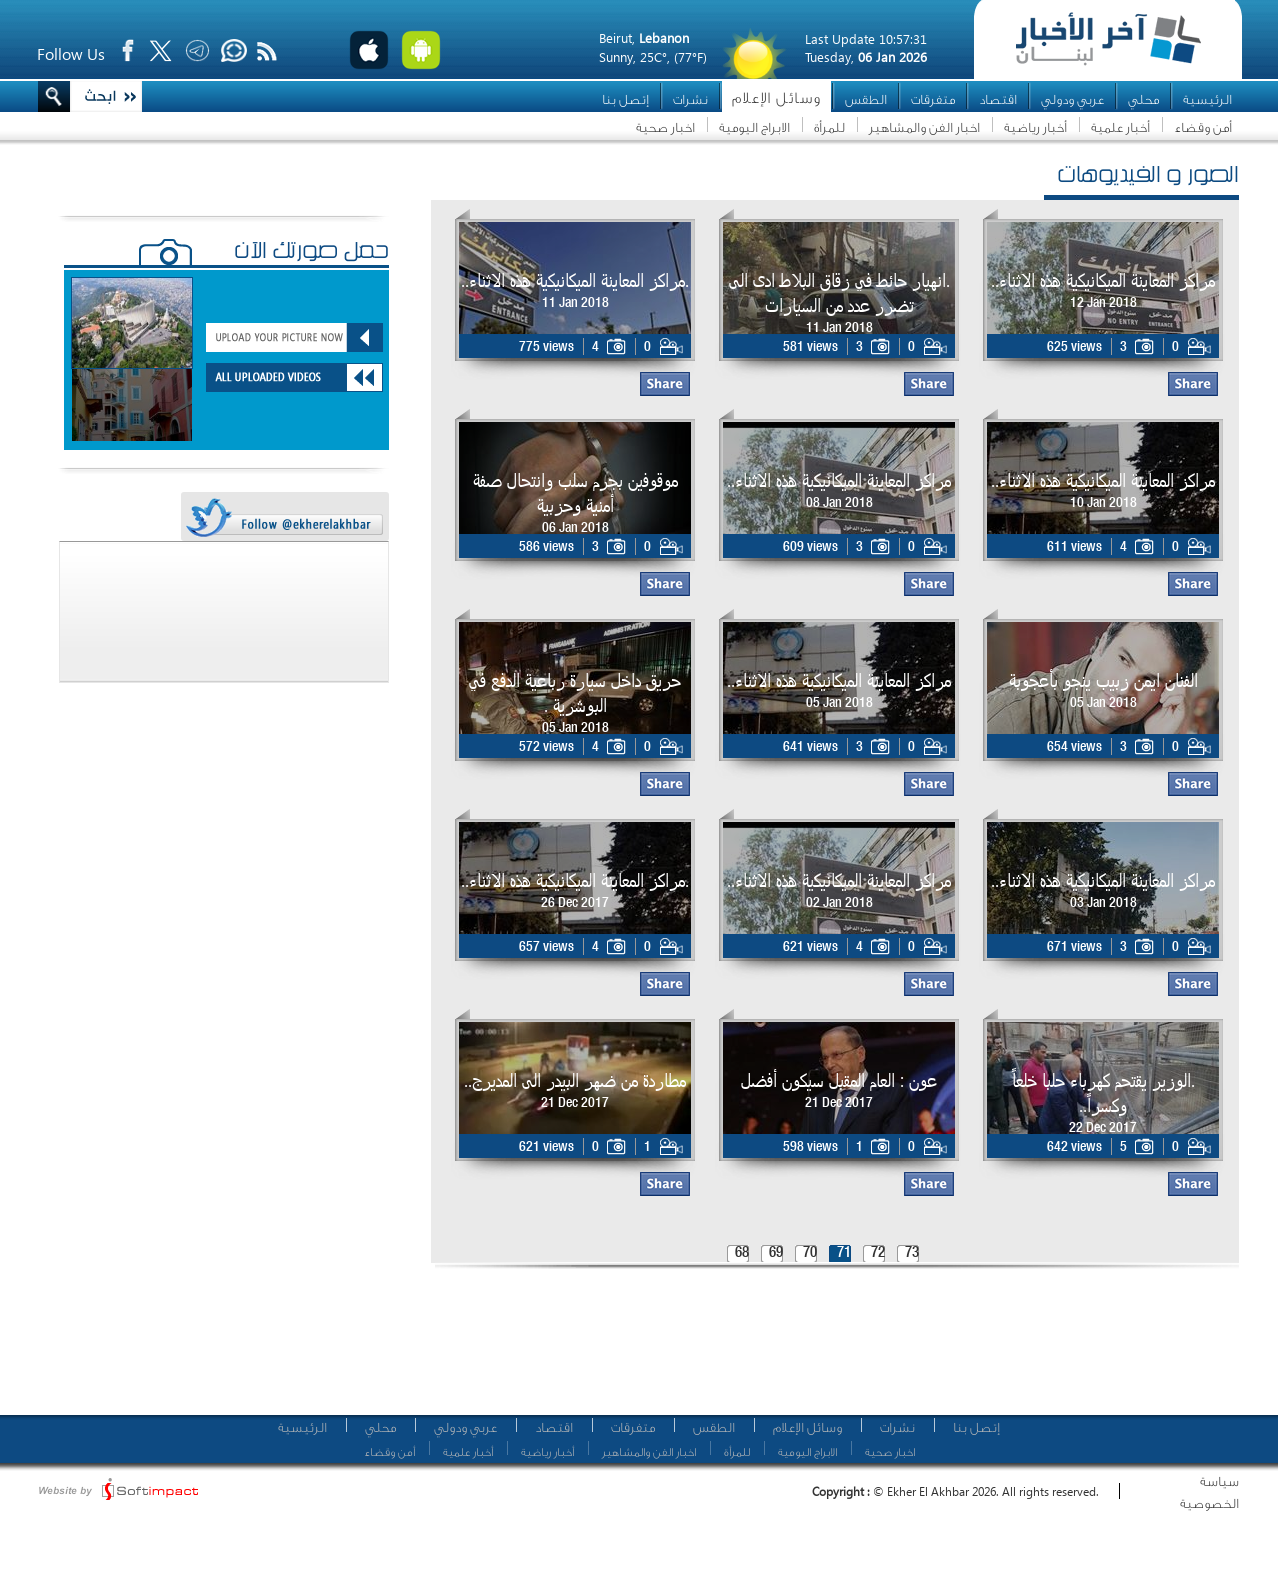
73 (912, 1253)
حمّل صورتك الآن (311, 253)
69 (776, 1253)
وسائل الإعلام (776, 98)
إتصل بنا (625, 99)
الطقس (866, 99)
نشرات (690, 99)
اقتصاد (998, 99)
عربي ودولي (1072, 99)
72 (878, 1253)
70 (810, 1253)
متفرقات (933, 99)
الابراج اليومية (754, 127)
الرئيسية (1207, 99)
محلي (1143, 99)
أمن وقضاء (1203, 127)
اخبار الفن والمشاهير (924, 127)
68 (742, 1253)
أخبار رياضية (1035, 127)
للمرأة (829, 127)
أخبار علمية (1120, 127)
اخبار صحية (665, 127)
